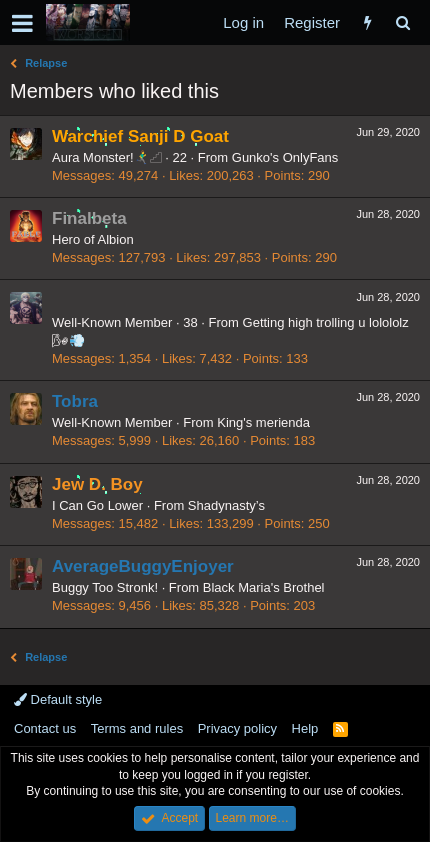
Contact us (45, 728)
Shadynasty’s (226, 505)
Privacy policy (237, 728)
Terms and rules (137, 728)
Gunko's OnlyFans (285, 157)
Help (305, 728)
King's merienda (263, 422)
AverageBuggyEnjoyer (143, 566)
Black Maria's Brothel (264, 587)
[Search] (402, 22)
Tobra (75, 401)
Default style (58, 699)
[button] (22, 23)
